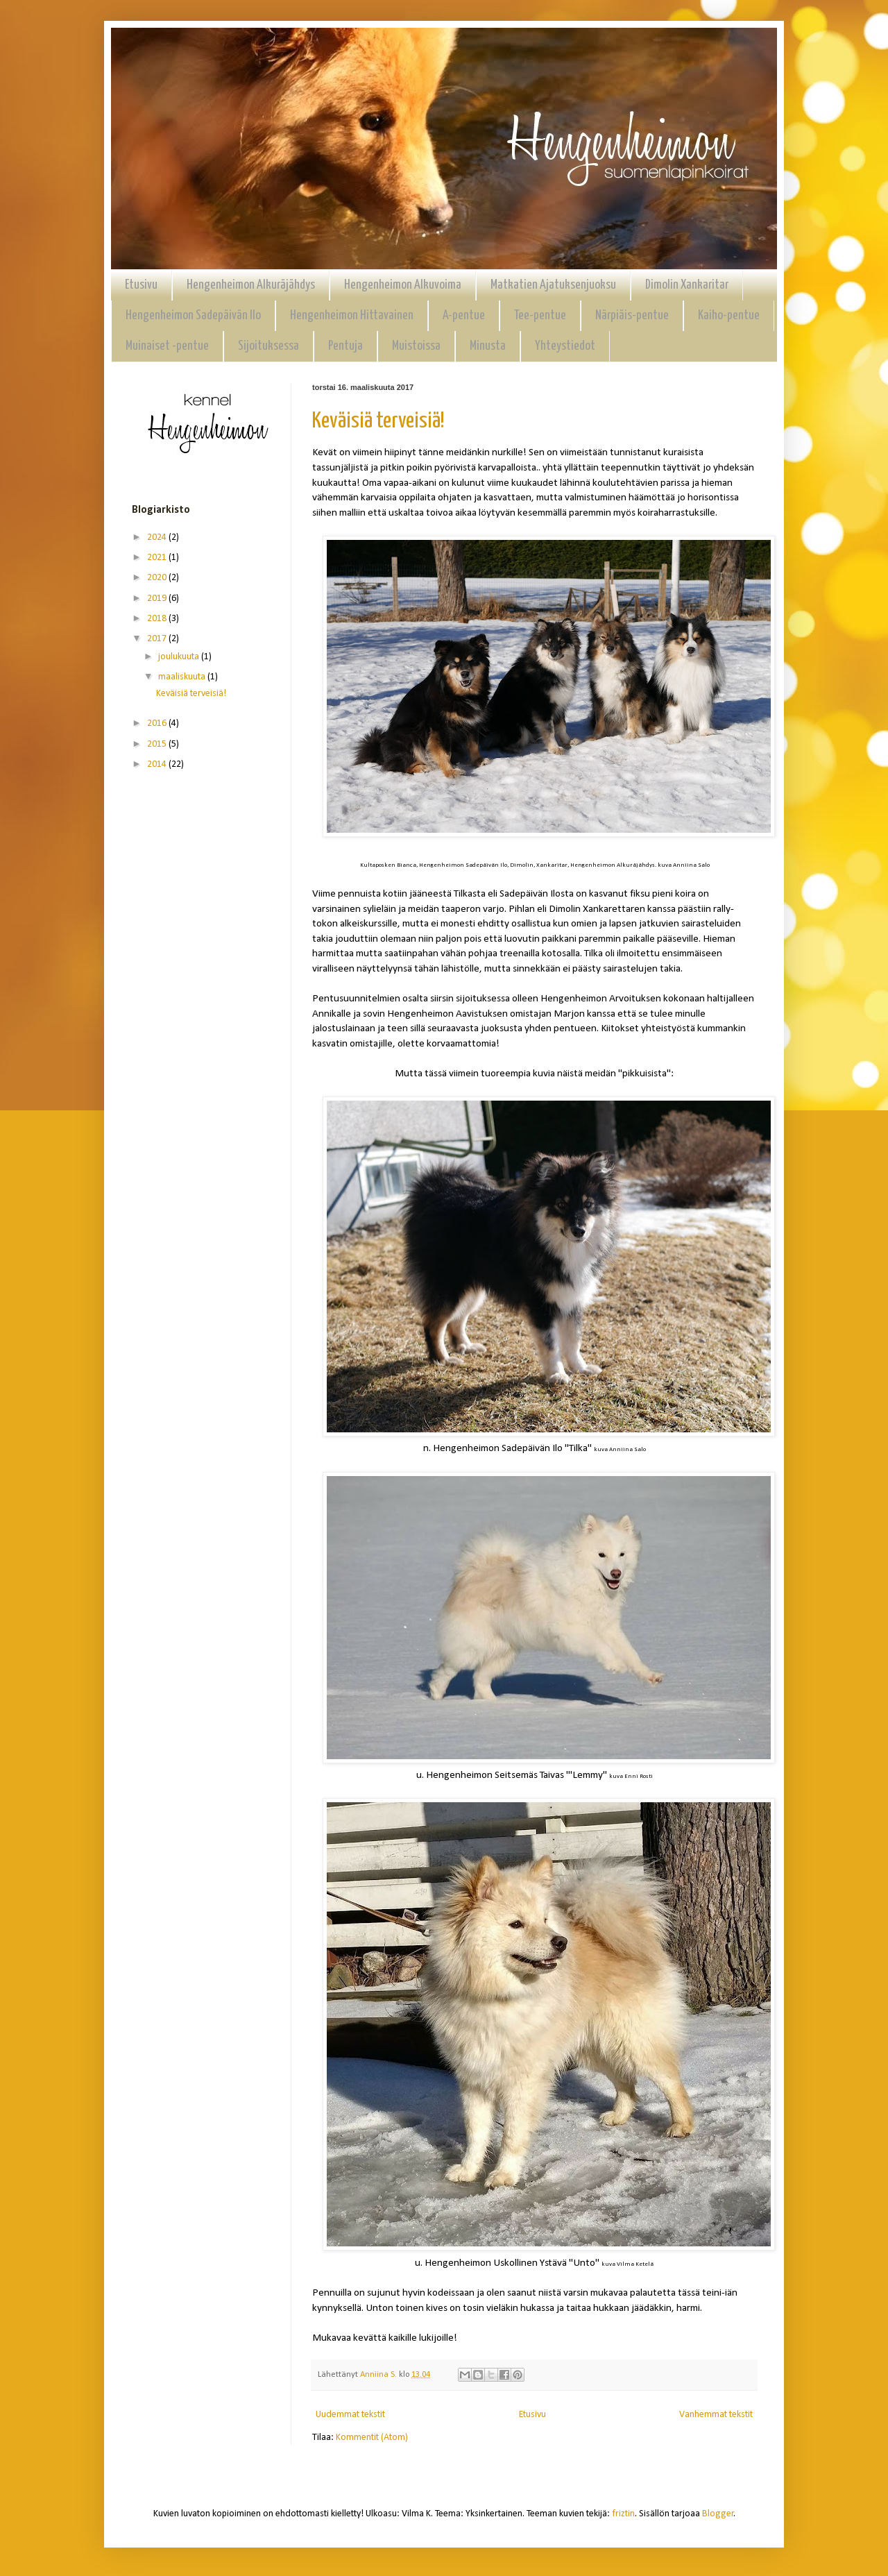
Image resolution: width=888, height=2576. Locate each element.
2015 (158, 744)
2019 (158, 598)
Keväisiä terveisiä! (378, 421)
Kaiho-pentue (729, 315)
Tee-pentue (540, 315)
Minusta (488, 346)
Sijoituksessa (268, 346)
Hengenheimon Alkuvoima (402, 284)
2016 (158, 723)
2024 (158, 537)
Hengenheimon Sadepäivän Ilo (193, 315)
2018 (158, 618)
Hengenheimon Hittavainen (351, 315)
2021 (158, 557)
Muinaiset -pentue (167, 346)
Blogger (718, 2514)
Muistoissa (416, 346)
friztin (623, 2514)
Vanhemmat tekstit (716, 2414)
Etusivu (141, 284)
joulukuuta (179, 657)
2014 (158, 764)
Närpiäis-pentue (632, 315)
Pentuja (345, 346)
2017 (158, 639)
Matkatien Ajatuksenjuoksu (553, 284)
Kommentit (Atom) (372, 2437)
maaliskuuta (182, 677)
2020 (158, 578)
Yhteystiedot (565, 346)
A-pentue (464, 315)
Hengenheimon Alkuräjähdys (251, 284)
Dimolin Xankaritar (686, 284)
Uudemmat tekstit (350, 2414)
